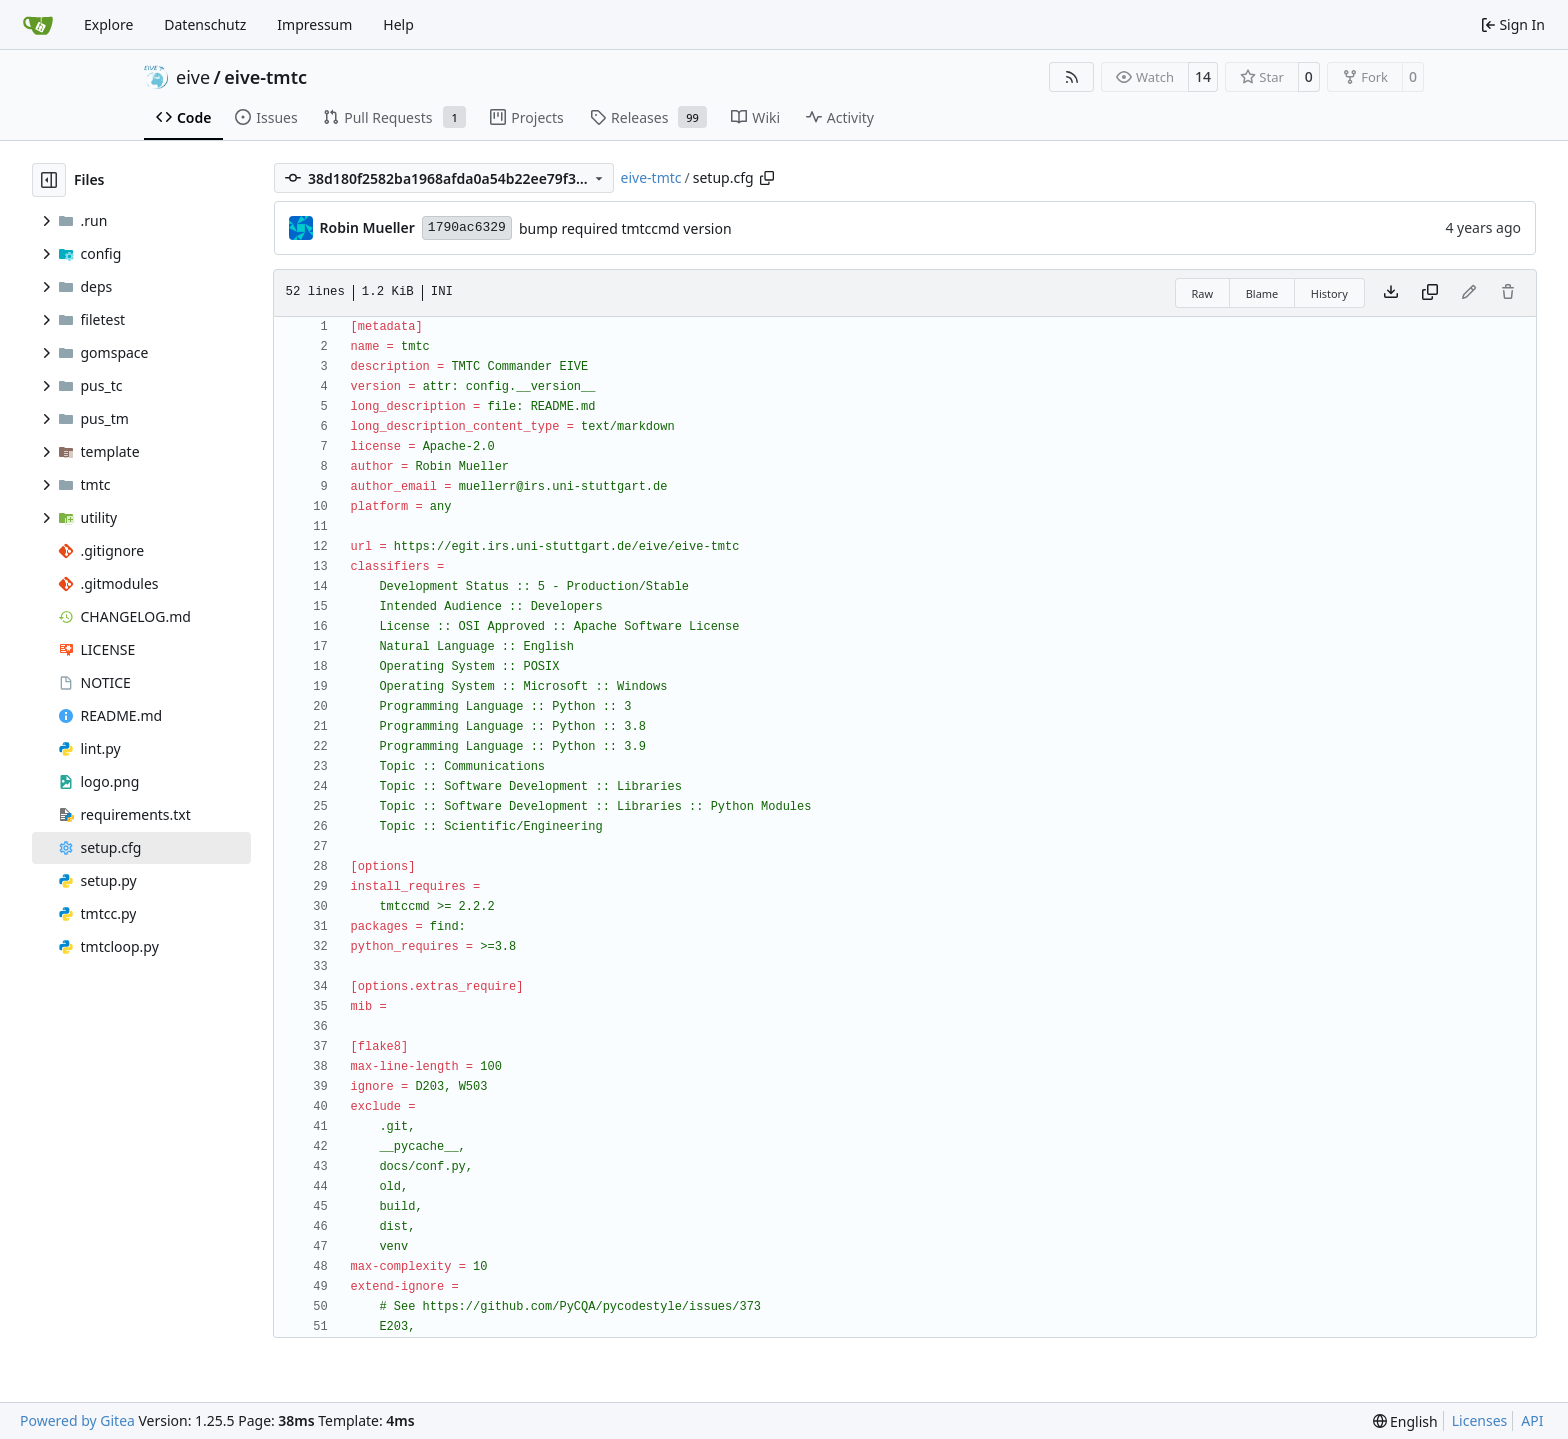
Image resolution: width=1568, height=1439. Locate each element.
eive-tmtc (265, 77)
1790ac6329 (467, 227)
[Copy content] (1430, 293)
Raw (1203, 293)
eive (193, 77)
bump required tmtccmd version (625, 228)
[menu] (1405, 1421)
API (1532, 1420)
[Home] (38, 25)
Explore (108, 24)
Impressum (314, 24)
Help (398, 24)
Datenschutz (205, 24)
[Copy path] (767, 178)
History (1329, 293)
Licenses (1480, 1420)
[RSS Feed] (1072, 77)
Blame (1262, 293)
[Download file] (1391, 293)
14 (1203, 76)
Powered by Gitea (77, 1420)
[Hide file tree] (49, 180)
